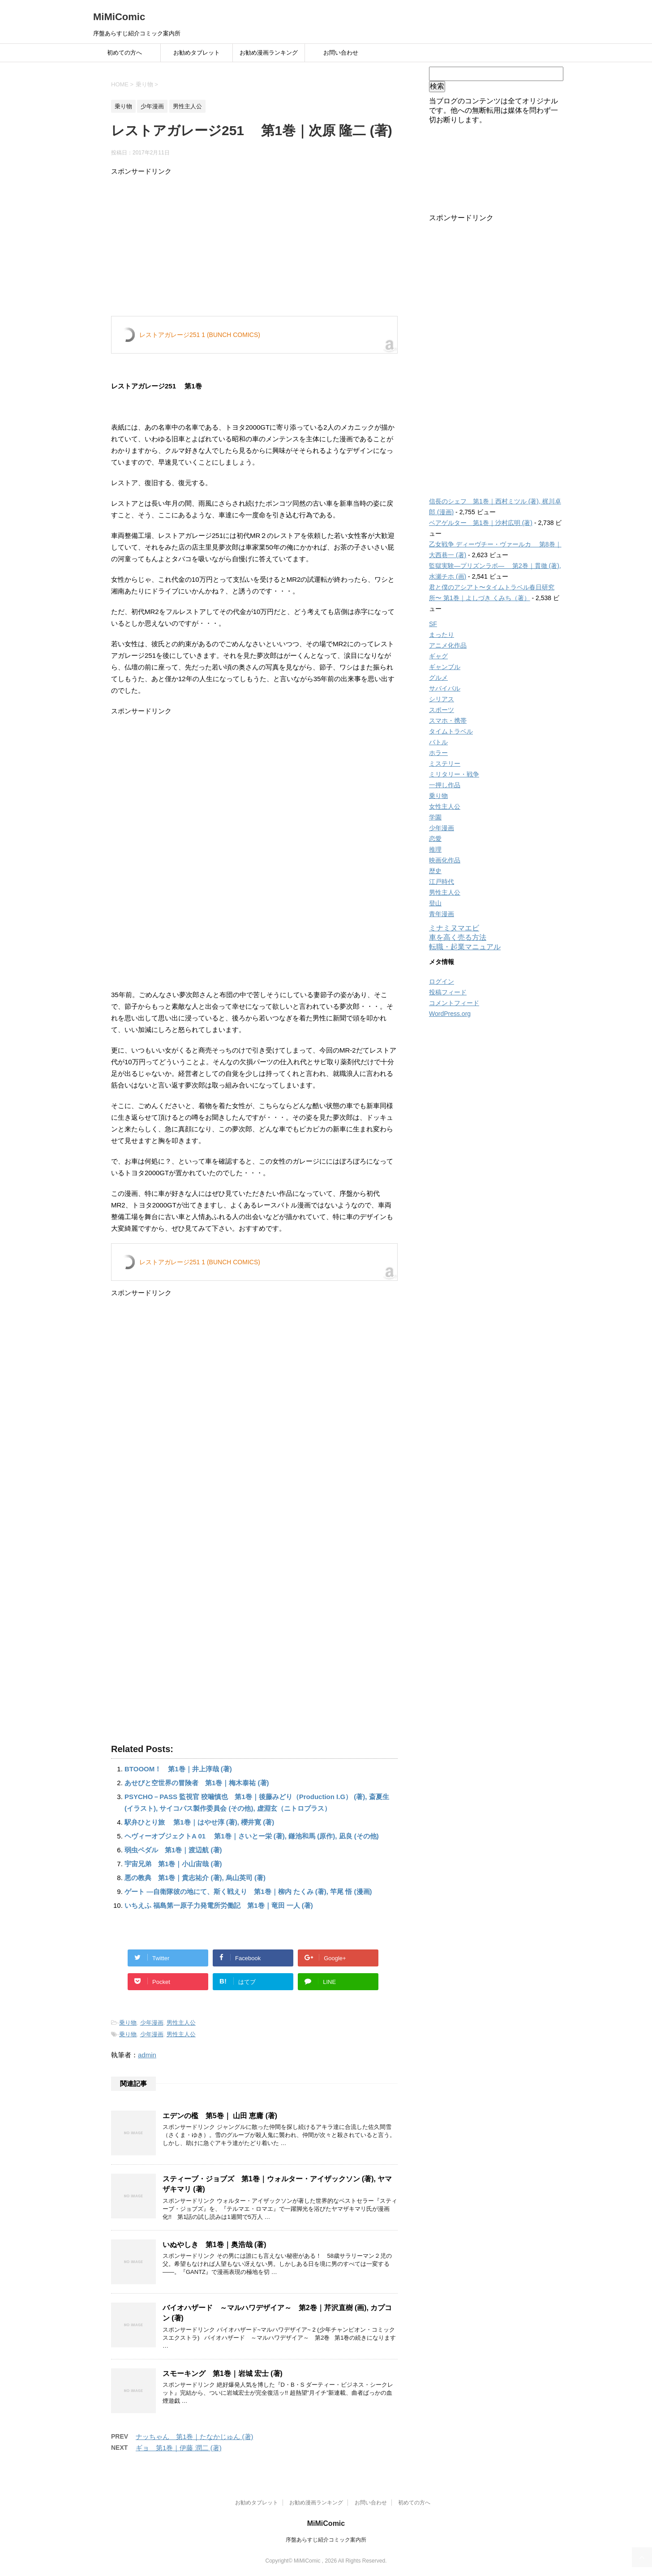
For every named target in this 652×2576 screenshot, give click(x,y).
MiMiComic (119, 16)
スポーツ (441, 709)
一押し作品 (444, 785)
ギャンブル (444, 666)
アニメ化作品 (448, 645)
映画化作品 (444, 860)
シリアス (441, 699)
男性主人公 (181, 2022)
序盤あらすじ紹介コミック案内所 (326, 2540)
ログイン (441, 981)
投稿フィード (448, 992)
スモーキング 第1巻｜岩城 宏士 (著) (223, 2373)
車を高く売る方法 (457, 937)
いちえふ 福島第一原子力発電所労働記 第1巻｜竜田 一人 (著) (218, 1905)
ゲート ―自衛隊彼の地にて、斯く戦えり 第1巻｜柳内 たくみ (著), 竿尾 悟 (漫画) (248, 1891)
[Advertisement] (254, 248)
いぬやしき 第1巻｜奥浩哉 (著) (214, 2244)
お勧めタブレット (196, 52)
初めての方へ (124, 52)
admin (147, 2055)
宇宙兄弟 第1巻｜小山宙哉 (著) (173, 1864)
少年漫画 (151, 2022)
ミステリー (444, 763)
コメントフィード (454, 1003)
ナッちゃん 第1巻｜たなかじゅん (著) (194, 2436)
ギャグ (438, 656)
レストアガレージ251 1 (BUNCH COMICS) (199, 334)
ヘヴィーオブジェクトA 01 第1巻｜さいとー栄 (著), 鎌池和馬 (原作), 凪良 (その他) (251, 1836)
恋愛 (435, 838)
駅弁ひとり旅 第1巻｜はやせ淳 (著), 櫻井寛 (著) (199, 1822)
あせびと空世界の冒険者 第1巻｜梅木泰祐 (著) (196, 1783)
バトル (438, 742)
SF (433, 623)
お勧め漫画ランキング (269, 52)
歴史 (435, 870)
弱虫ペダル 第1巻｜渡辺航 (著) (173, 1850)
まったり (441, 634)
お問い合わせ (340, 52)
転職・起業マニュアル (465, 947)
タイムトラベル (451, 731)
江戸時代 (441, 881)
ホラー (438, 752)
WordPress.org (450, 1013)
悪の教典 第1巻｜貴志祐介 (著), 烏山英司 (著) (195, 1877)
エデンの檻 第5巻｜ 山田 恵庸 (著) (220, 2116)
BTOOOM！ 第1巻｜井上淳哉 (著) (178, 1769)
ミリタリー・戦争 (454, 774)
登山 (435, 903)
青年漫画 (441, 913)
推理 (435, 849)
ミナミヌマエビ (454, 928)
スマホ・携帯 (448, 720)
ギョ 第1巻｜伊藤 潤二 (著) (179, 2448)
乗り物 (128, 2022)
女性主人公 (444, 806)
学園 (435, 817)
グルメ (438, 677)
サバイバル (444, 688)
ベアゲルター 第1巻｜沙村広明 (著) (480, 522)
